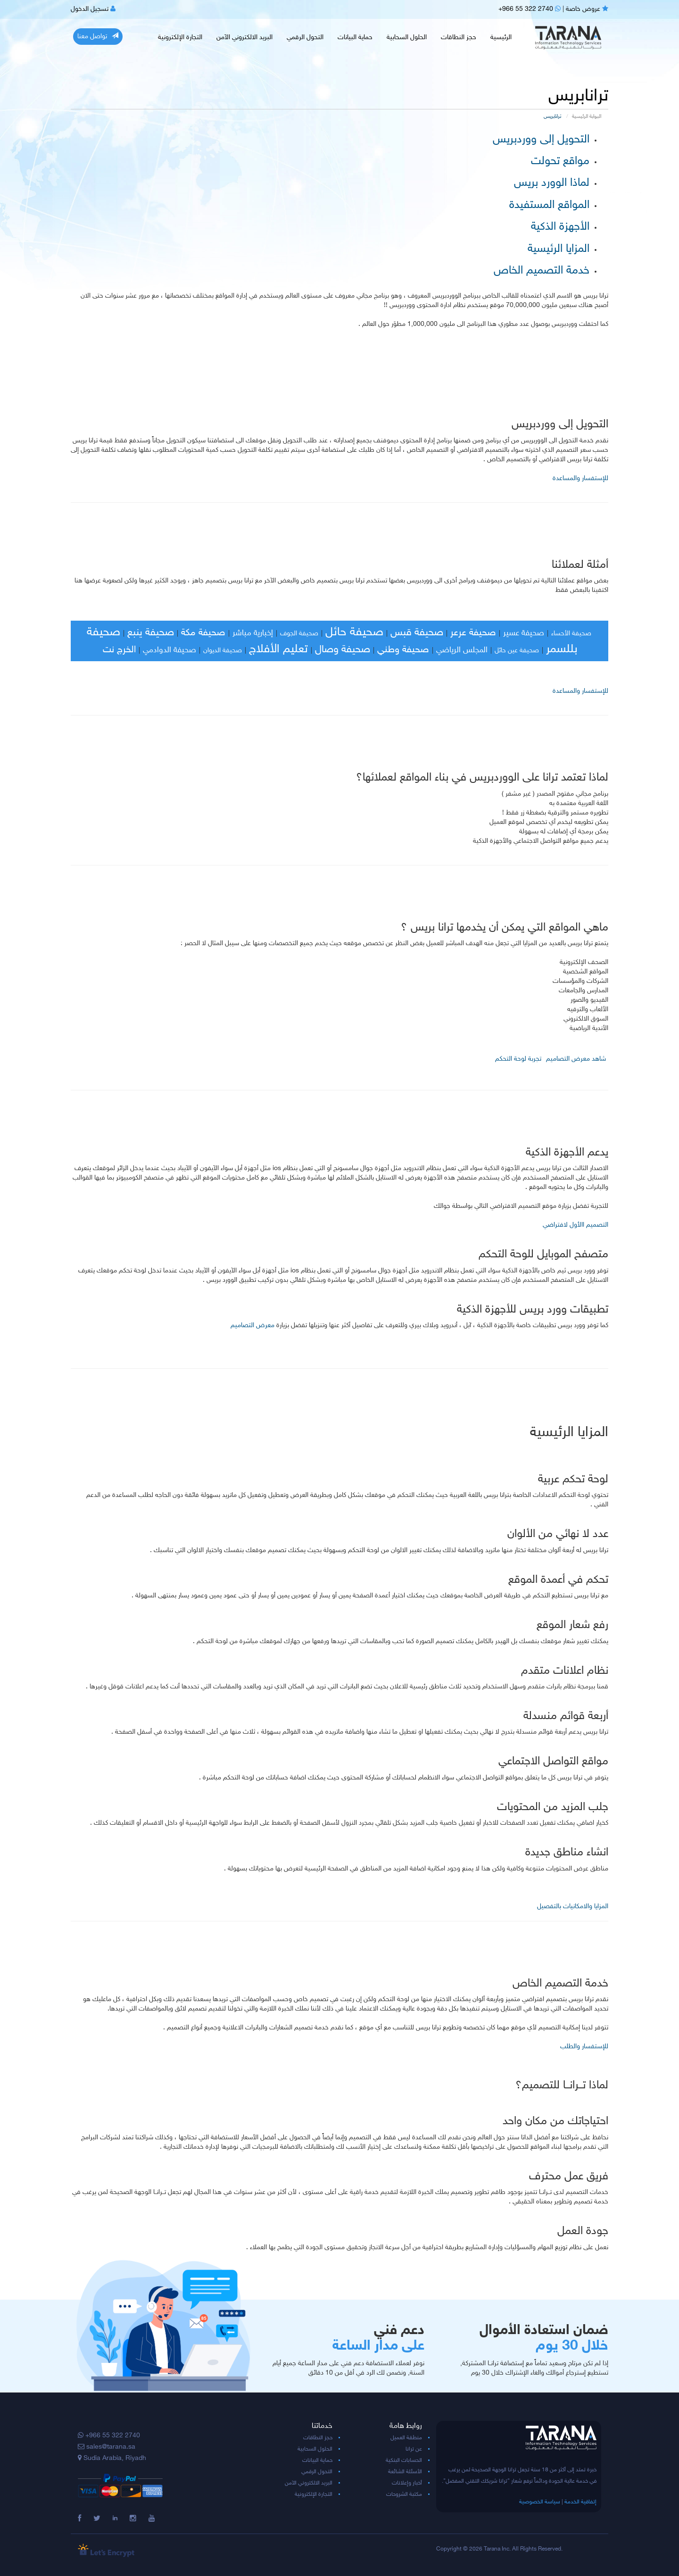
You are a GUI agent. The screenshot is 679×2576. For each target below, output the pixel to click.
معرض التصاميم (252, 1325)
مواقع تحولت (560, 161)
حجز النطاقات (458, 37)
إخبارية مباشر (252, 633)
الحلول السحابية (407, 37)
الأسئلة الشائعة (405, 2471)
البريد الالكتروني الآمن (244, 37)
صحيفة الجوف (299, 634)
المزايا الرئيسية (558, 249)
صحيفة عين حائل (517, 651)
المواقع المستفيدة (549, 205)
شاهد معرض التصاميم (576, 1059)
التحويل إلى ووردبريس (541, 140)
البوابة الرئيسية (586, 117)
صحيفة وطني (403, 650)
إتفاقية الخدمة (580, 2502)
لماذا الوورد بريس (551, 183)
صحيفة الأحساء (571, 634)
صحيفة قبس (416, 632)
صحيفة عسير (523, 633)
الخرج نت (119, 650)
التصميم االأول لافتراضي (575, 1225)
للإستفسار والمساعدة (580, 478)
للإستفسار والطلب (584, 2047)
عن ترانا (414, 2449)
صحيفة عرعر (473, 633)
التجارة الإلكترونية (180, 37)
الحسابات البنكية (404, 2460)
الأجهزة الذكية (560, 227)
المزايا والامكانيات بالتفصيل (572, 1907)
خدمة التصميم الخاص (541, 271)
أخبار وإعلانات (407, 2483)
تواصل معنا (97, 36)
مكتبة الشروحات (404, 2494)
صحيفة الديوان (222, 651)
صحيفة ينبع (150, 632)
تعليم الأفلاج (278, 649)
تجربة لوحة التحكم (518, 1059)
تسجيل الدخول (93, 9)
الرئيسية (501, 37)
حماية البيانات (355, 37)
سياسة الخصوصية (539, 2502)
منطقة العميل (406, 2438)
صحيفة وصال (342, 649)
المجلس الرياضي (462, 650)
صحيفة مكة (203, 633)
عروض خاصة (587, 9)
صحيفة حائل (354, 632)
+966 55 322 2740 (529, 9)
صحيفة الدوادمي (169, 650)
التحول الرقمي (305, 37)
